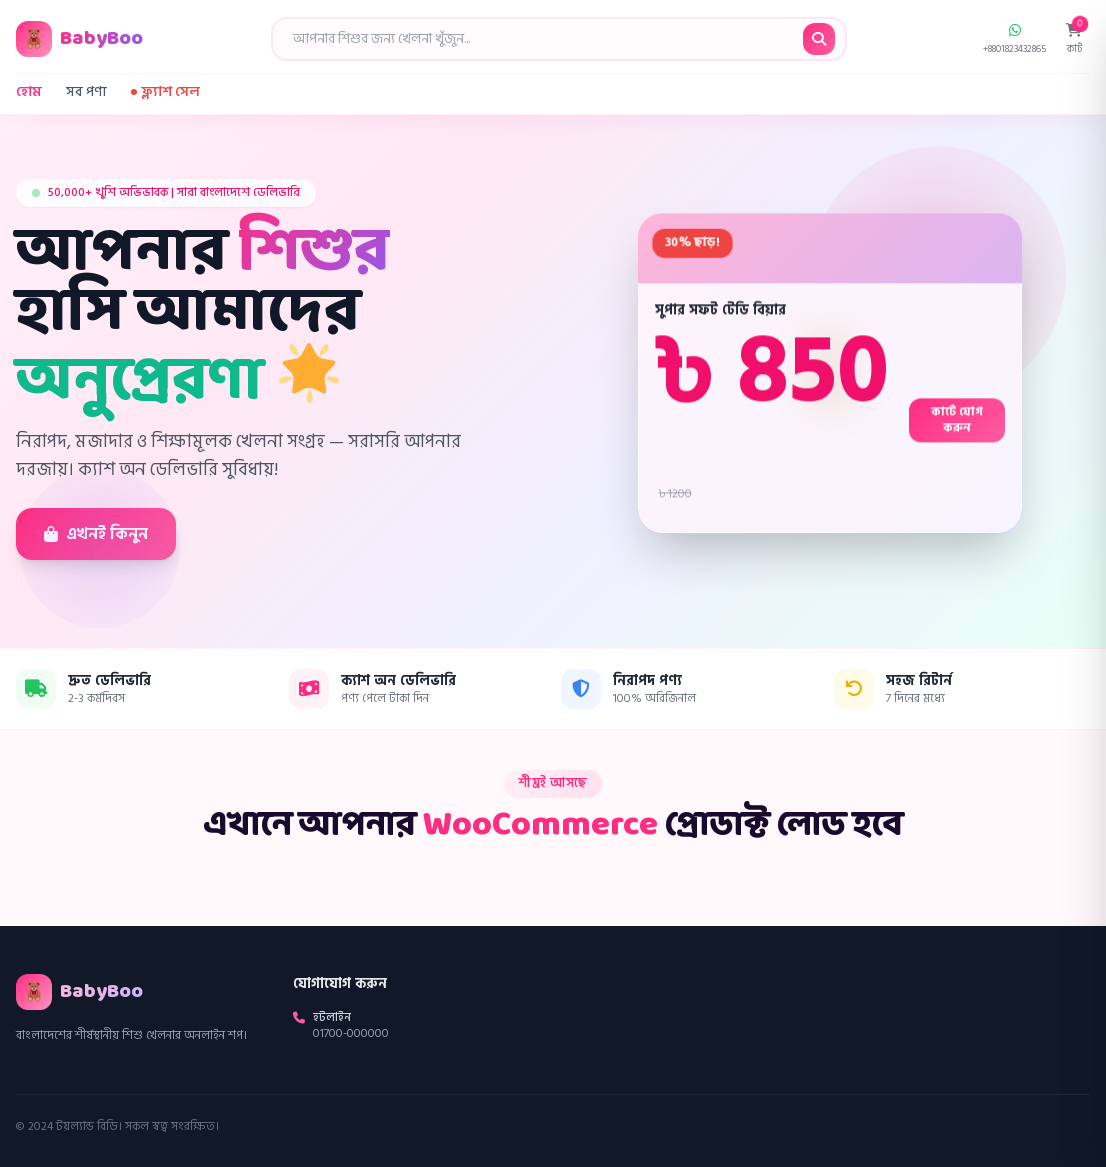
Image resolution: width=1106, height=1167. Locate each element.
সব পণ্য (86, 92)
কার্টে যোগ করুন (957, 420)
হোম (29, 92)
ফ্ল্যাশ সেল (165, 92)
